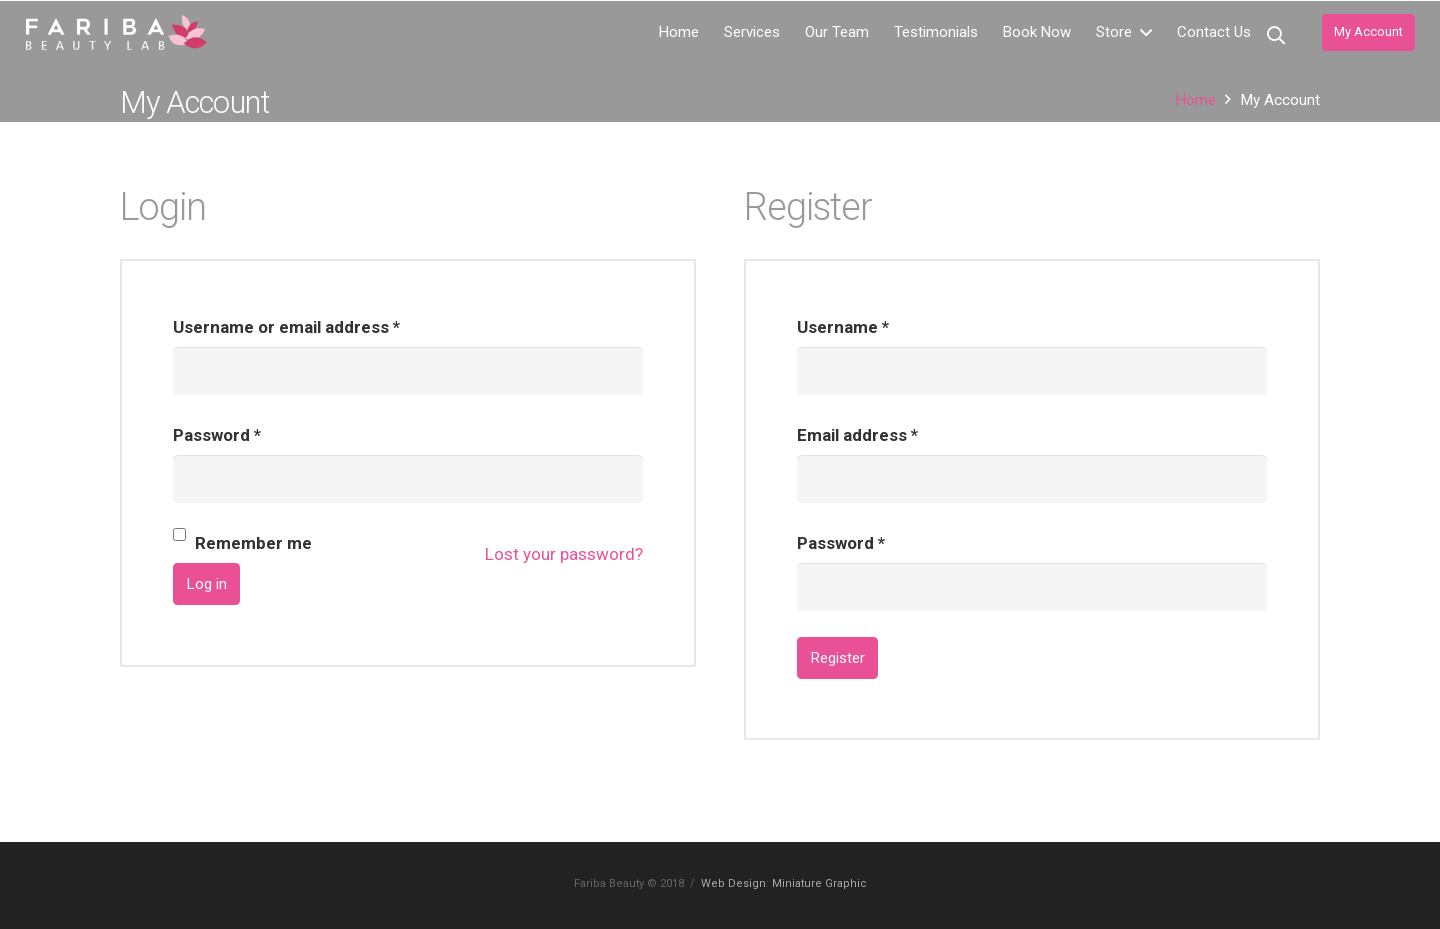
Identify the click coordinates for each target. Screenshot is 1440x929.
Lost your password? (564, 554)
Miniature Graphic (819, 883)
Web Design (733, 883)
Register (838, 658)
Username (843, 327)
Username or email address (286, 327)
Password (217, 435)
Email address (857, 435)
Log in (207, 584)
